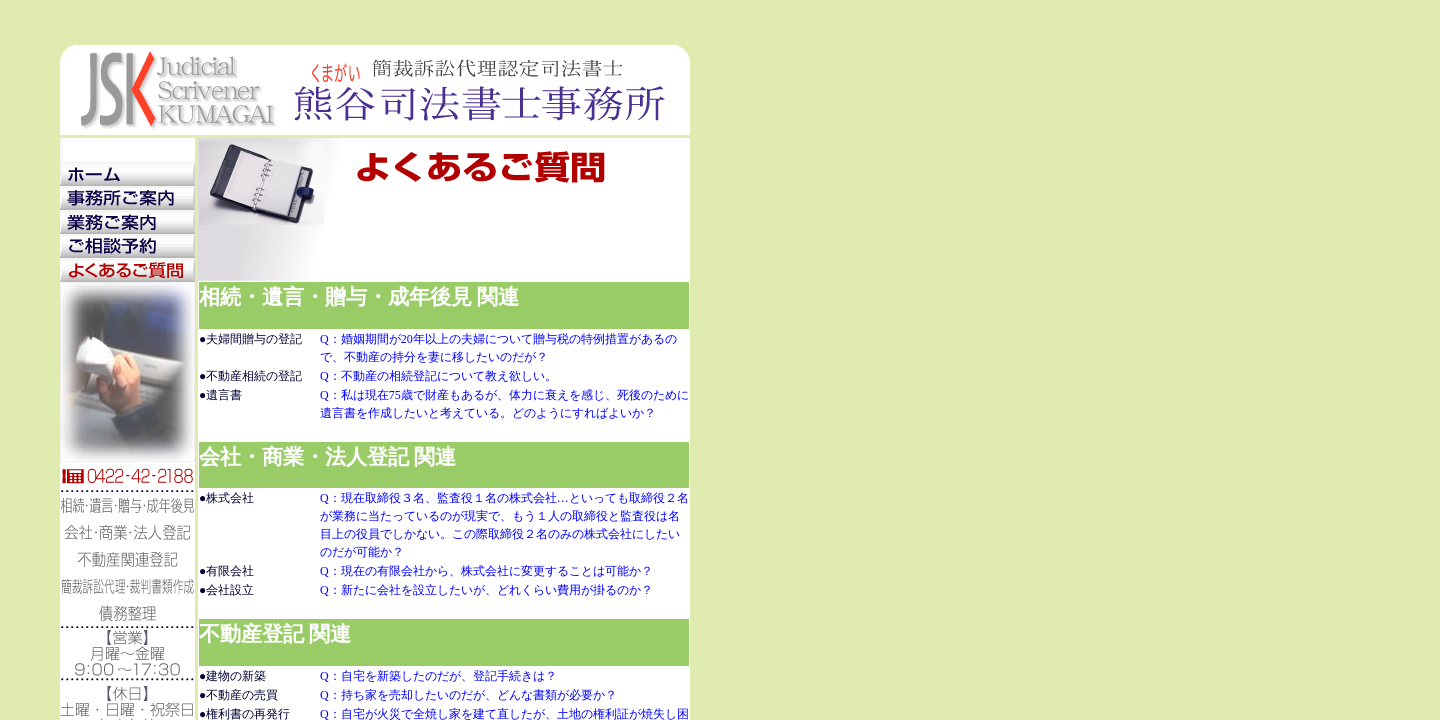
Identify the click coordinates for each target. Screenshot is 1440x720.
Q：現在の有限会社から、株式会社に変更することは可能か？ (486, 571)
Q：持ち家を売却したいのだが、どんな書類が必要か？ (468, 695)
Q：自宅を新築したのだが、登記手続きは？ (438, 676)
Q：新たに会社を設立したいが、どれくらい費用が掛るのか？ (486, 590)
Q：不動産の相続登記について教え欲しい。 (438, 376)
